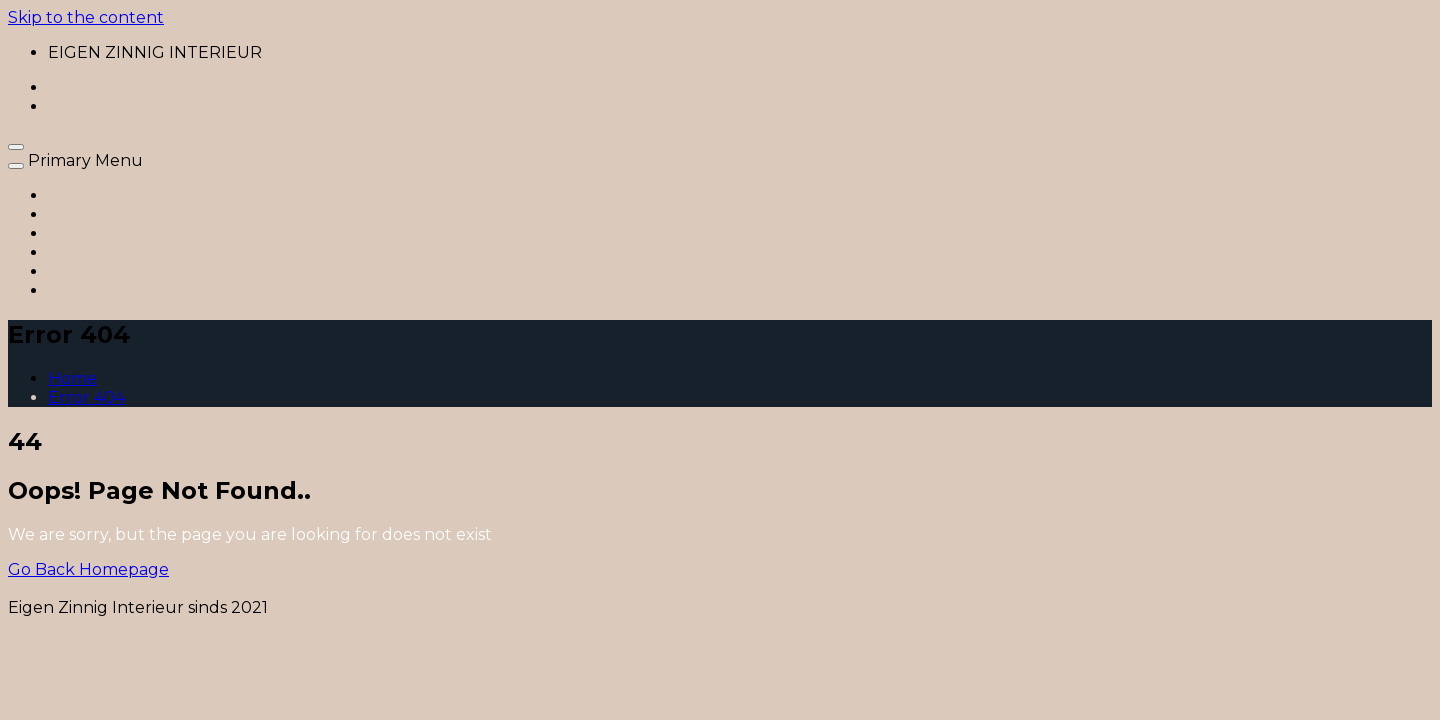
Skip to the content (86, 17)
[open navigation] (16, 147)
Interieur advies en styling (151, 214)
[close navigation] (16, 166)
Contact (80, 290)
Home (72, 195)
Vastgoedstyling (111, 233)
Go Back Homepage (88, 569)
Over (68, 271)
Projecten (88, 252)
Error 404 (86, 397)
